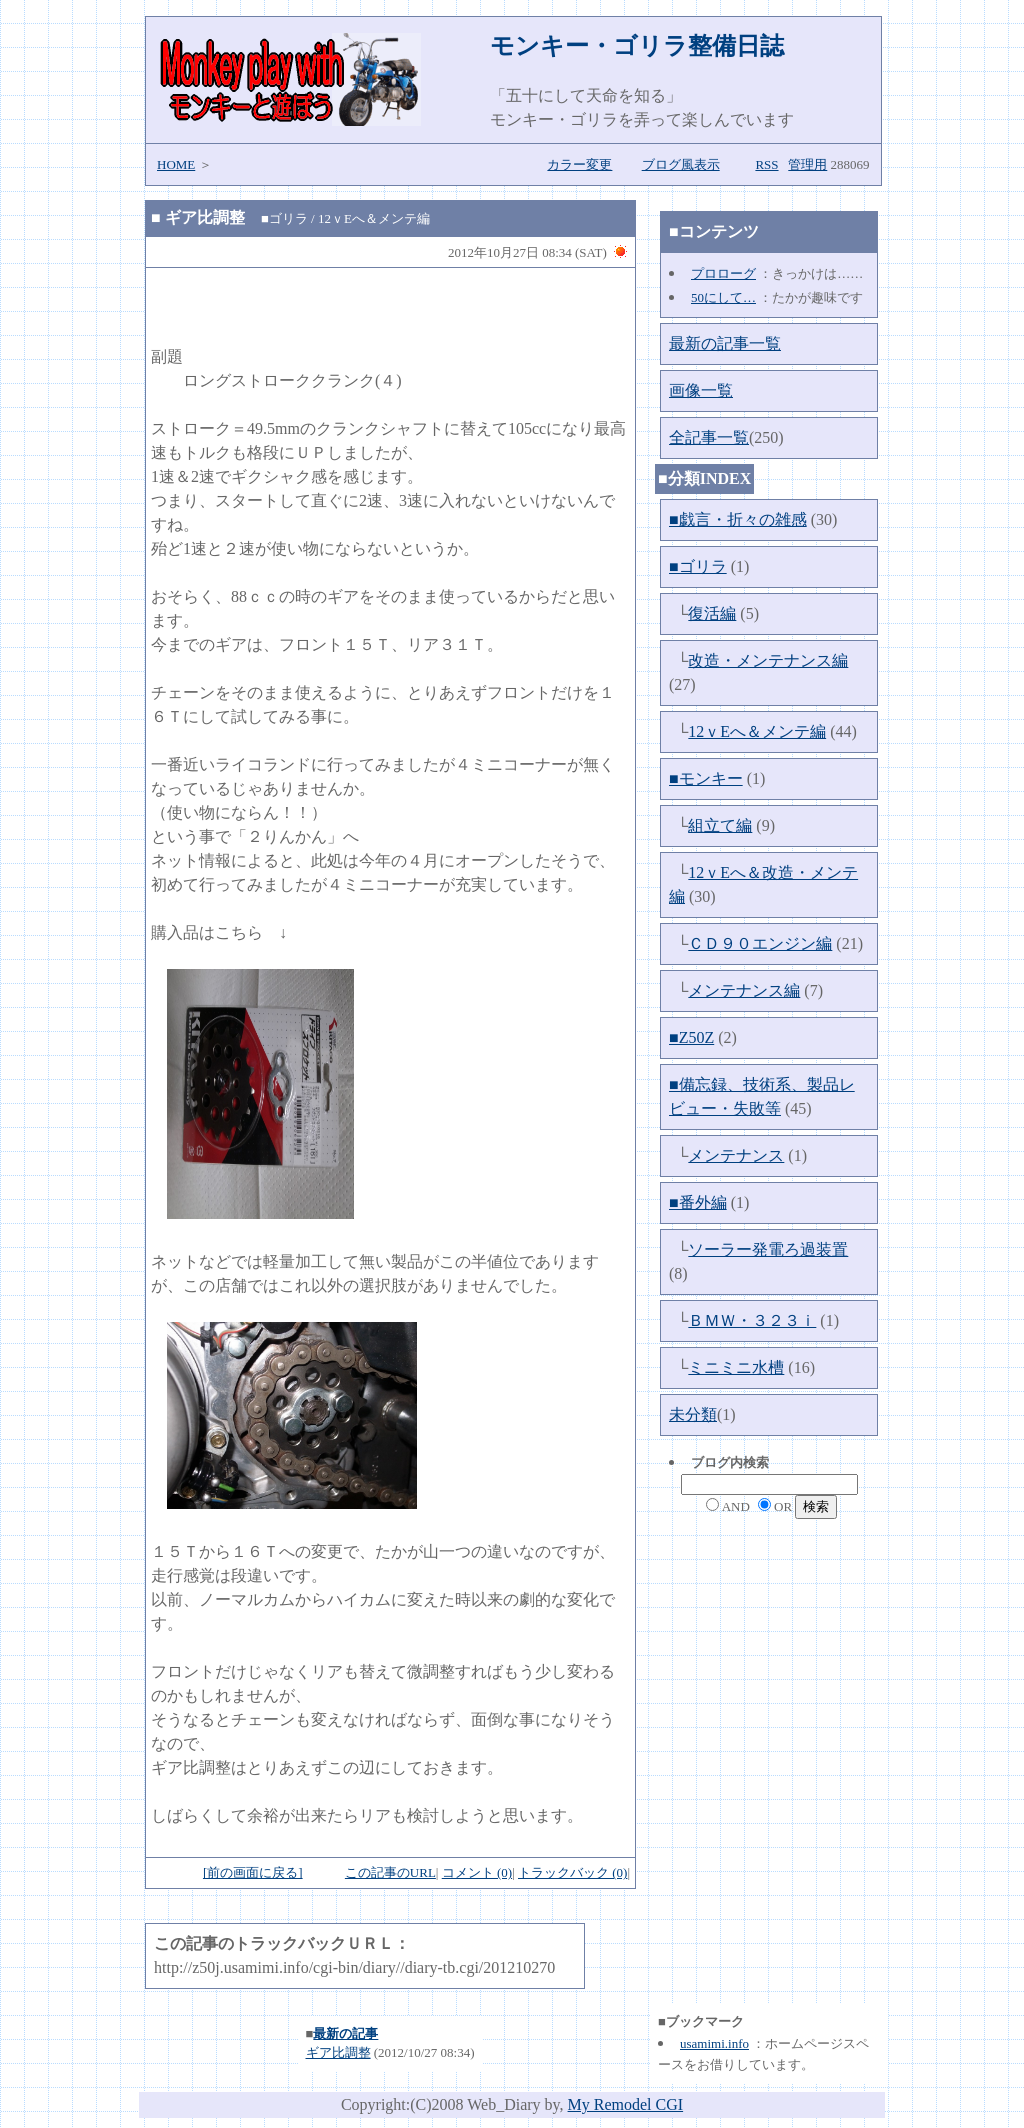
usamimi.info (714, 2043)
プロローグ (723, 273)
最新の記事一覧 (725, 343)
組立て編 (720, 825)
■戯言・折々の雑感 (738, 519)
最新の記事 (345, 2033)
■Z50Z (691, 1037)
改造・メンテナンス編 (768, 660)
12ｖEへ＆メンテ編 (757, 731)
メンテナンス (736, 1155)
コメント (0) (477, 1872)
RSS (766, 164)
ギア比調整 (205, 217)
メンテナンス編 (744, 990)
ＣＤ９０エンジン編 (760, 943)
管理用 (807, 164)
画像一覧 (701, 390)
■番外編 (698, 1202)
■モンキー (706, 778)
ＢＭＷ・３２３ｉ (752, 1320)
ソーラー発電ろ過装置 (768, 1249)
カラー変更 (579, 164)
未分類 (693, 1414)
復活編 (712, 613)
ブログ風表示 (681, 164)
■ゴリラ (698, 566)
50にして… (723, 297)
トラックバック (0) (572, 1872)
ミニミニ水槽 (736, 1367)
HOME (176, 164)
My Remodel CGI (626, 2104)
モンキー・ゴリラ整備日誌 (637, 46)
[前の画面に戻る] (253, 1872)
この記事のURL (390, 1872)
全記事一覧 (709, 437)
